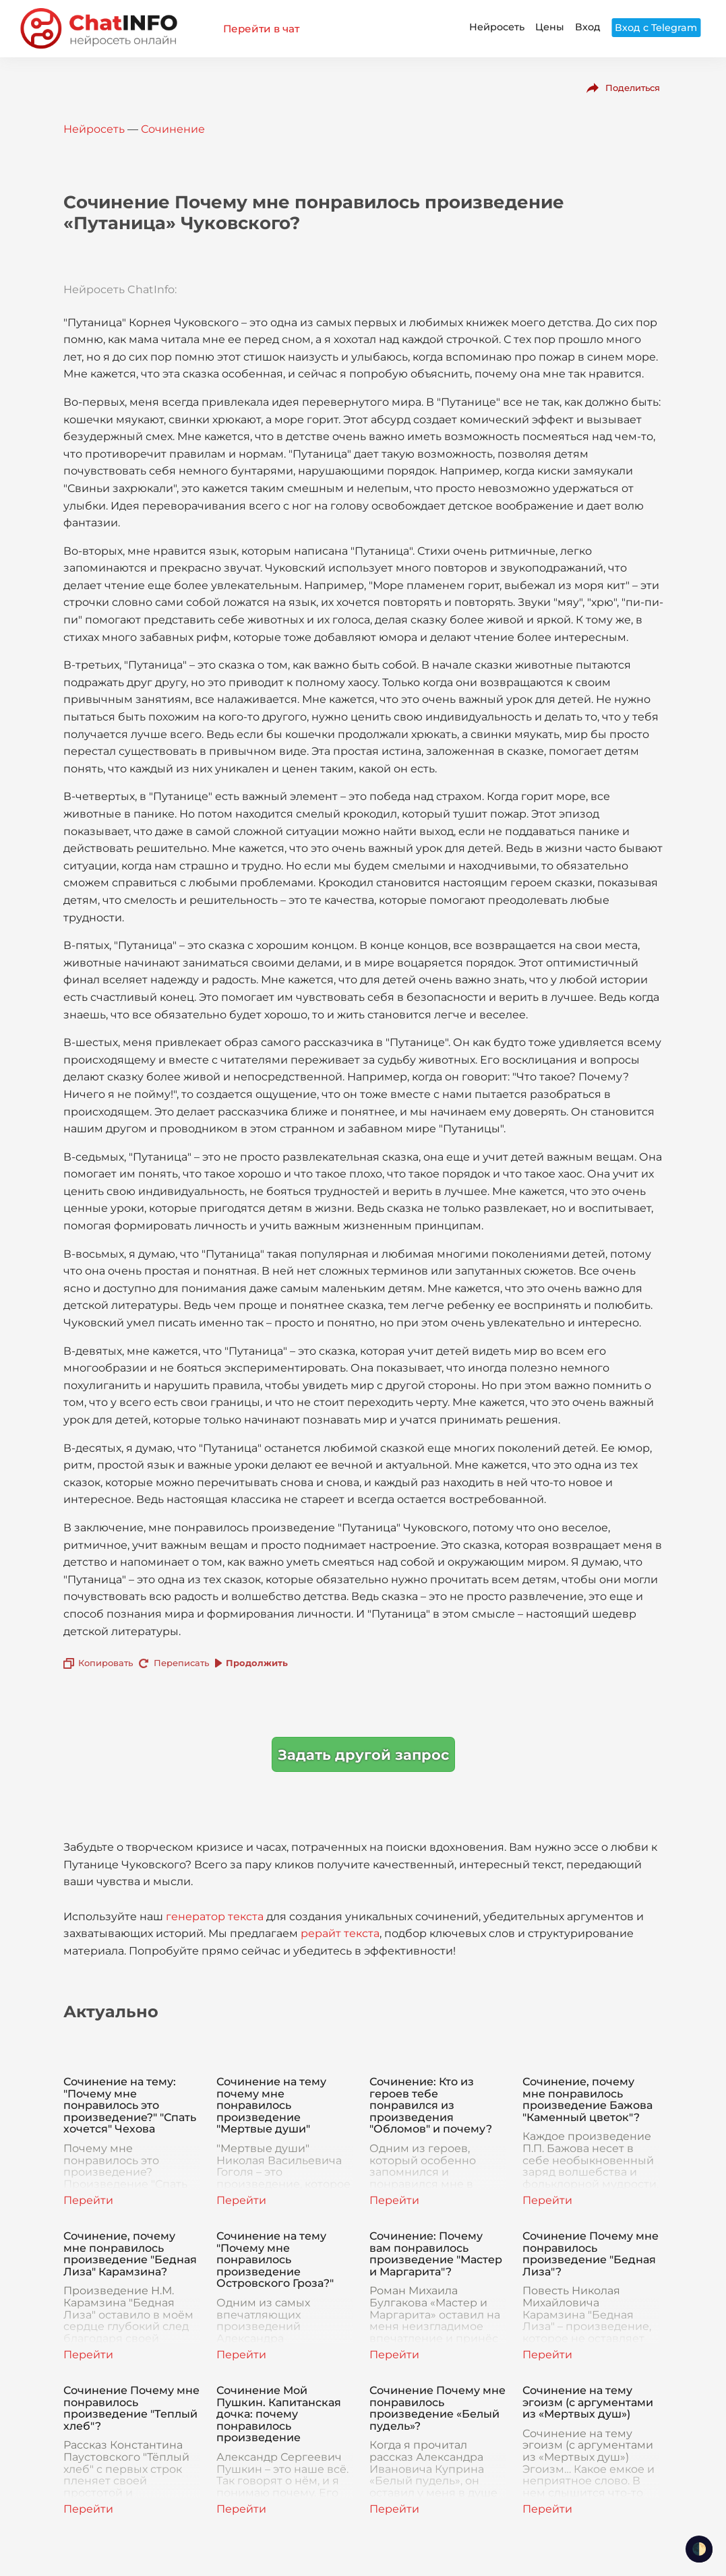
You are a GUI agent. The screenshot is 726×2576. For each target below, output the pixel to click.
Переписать (181, 1662)
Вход (588, 27)
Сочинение (173, 129)
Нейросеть (496, 27)
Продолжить (257, 1662)
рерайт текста (340, 1933)
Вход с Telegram (656, 28)
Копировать (105, 1662)
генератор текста (215, 1916)
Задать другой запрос (363, 1754)
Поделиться (632, 87)
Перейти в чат (261, 28)
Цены (549, 27)
